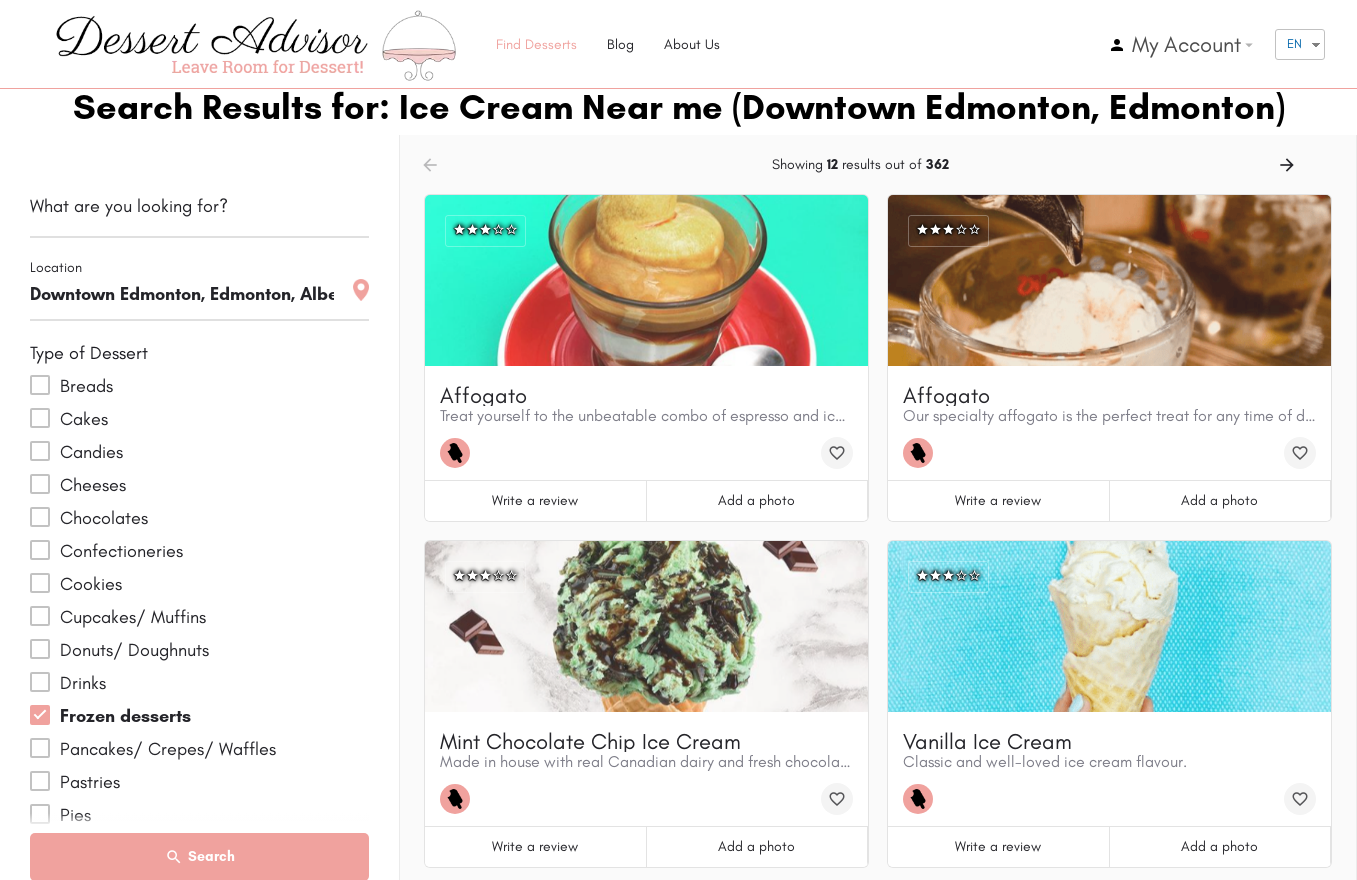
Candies (91, 452)
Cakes (84, 419)
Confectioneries (121, 551)
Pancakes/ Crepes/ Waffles (168, 749)
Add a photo (756, 500)
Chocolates (104, 518)
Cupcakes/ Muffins (133, 617)
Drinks (83, 683)
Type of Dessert (89, 353)
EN (1294, 43)
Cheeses (93, 485)
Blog (620, 44)
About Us (692, 44)
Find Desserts (536, 44)
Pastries (90, 782)
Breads (86, 386)
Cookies (91, 584)
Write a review (535, 500)
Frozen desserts (125, 716)
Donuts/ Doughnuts (134, 650)
